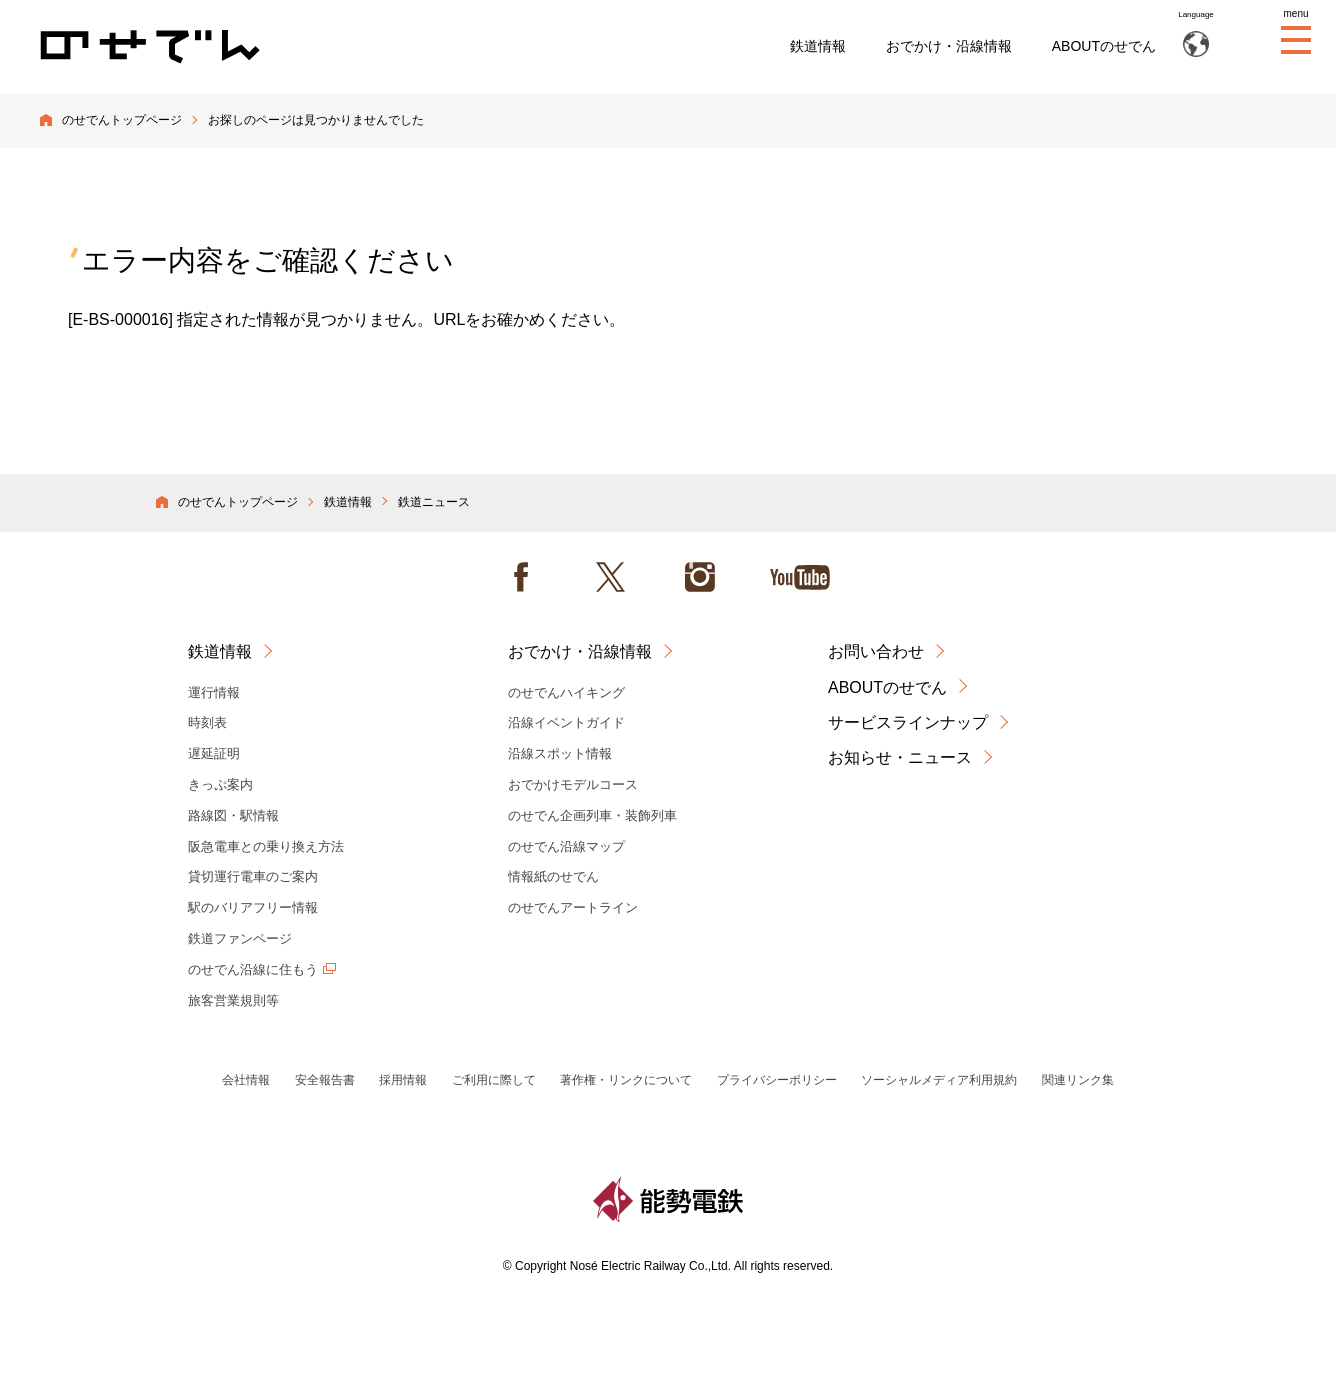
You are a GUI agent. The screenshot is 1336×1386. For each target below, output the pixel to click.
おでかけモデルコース (573, 784)
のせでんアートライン (573, 907)
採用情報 (403, 1080)
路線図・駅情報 (233, 815)
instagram (700, 577)
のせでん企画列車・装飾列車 (592, 815)
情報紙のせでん (553, 876)
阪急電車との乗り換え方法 (266, 846)
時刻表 (207, 722)
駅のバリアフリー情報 (253, 907)
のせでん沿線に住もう (253, 969)
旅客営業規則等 (233, 1000)
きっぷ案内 (220, 784)
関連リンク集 (1078, 1080)
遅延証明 (214, 753)
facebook (521, 577)
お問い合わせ (876, 651)
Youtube (800, 577)
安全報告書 (325, 1080)
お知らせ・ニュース (900, 757)
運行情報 (214, 692)
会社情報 (246, 1080)
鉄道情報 (818, 46)
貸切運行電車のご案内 (253, 876)
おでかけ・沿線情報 (949, 46)
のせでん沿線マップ (566, 846)
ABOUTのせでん (1104, 46)
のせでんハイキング (566, 692)
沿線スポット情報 (560, 753)
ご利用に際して (494, 1080)
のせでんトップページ (122, 120)
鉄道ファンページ (240, 938)
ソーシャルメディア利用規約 (939, 1080)
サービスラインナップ (908, 722)
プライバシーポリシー (777, 1080)
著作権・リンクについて (626, 1080)
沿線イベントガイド (566, 722)
